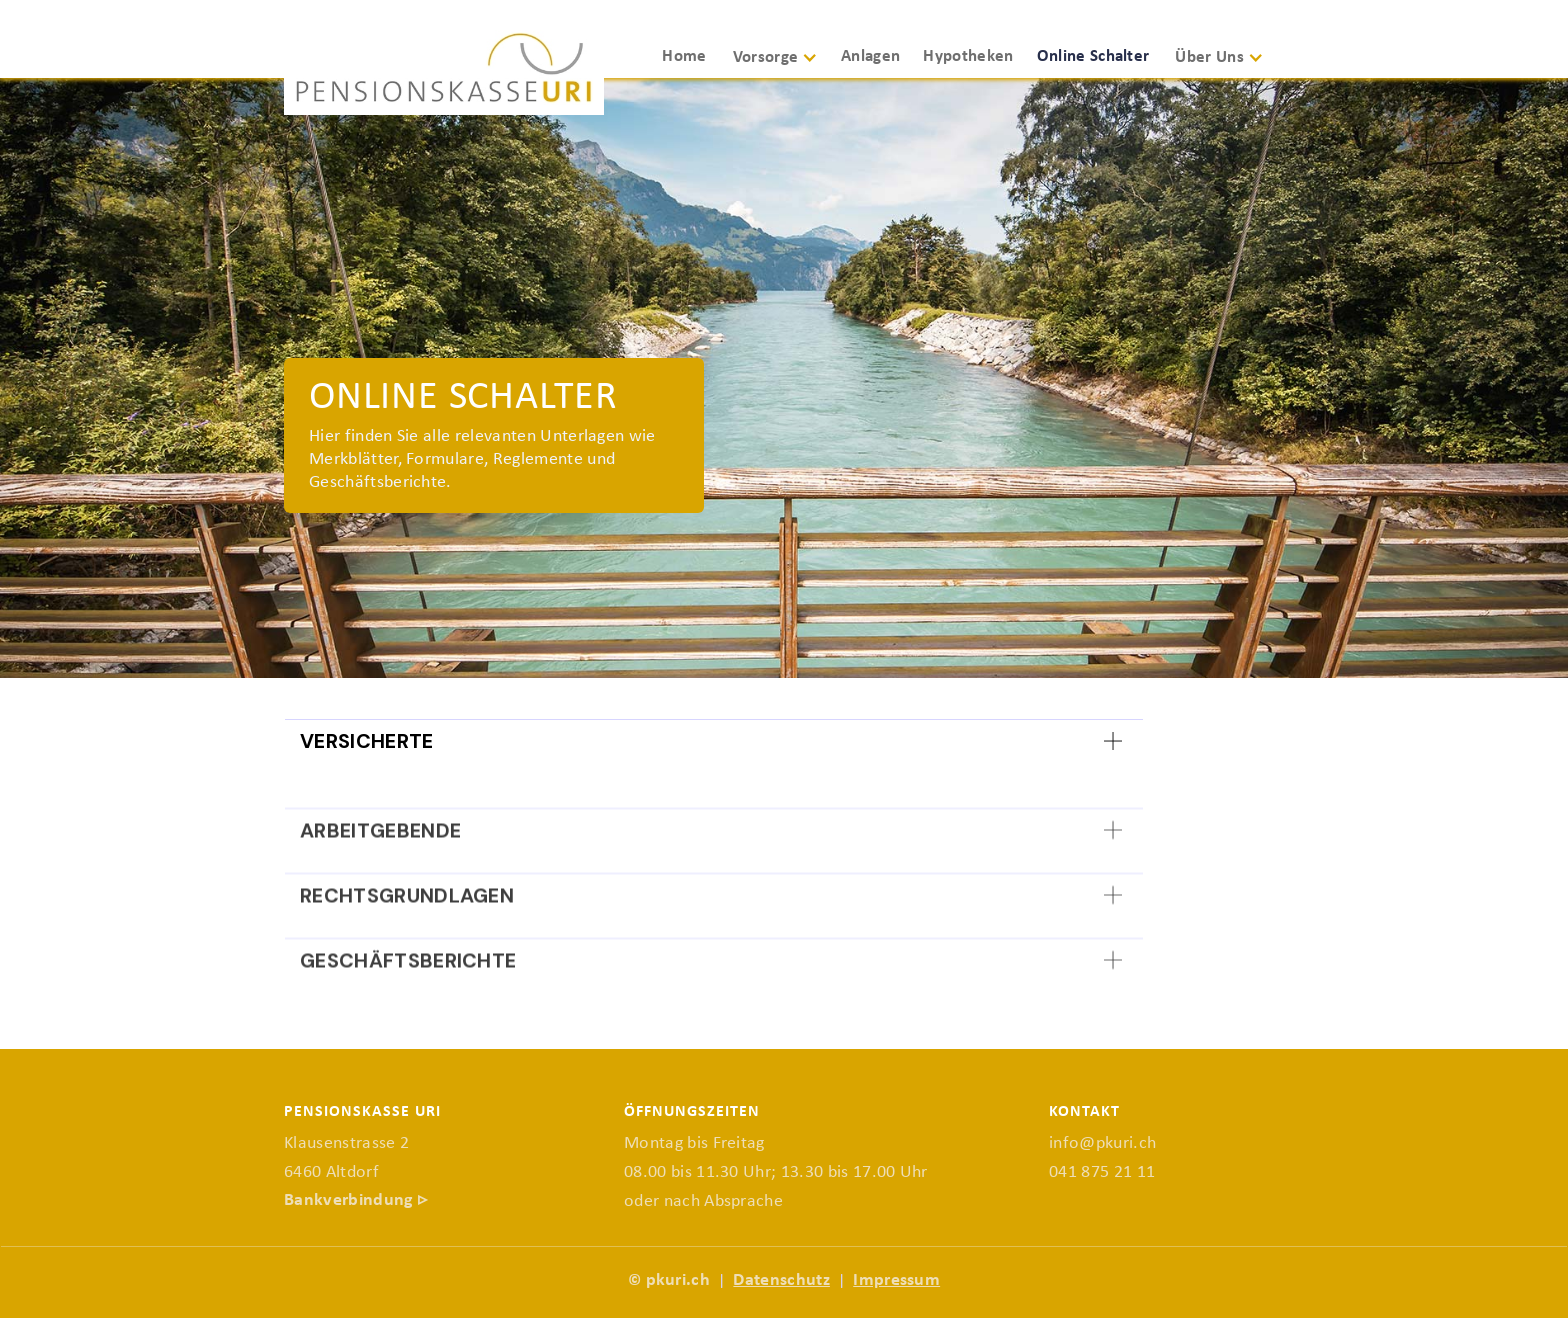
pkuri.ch (678, 1280)
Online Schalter (1093, 56)
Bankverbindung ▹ (355, 1200)
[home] (444, 73)
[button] (783, 66)
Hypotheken (968, 56)
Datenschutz (781, 1280)
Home (684, 56)
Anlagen (870, 56)
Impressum (896, 1280)
